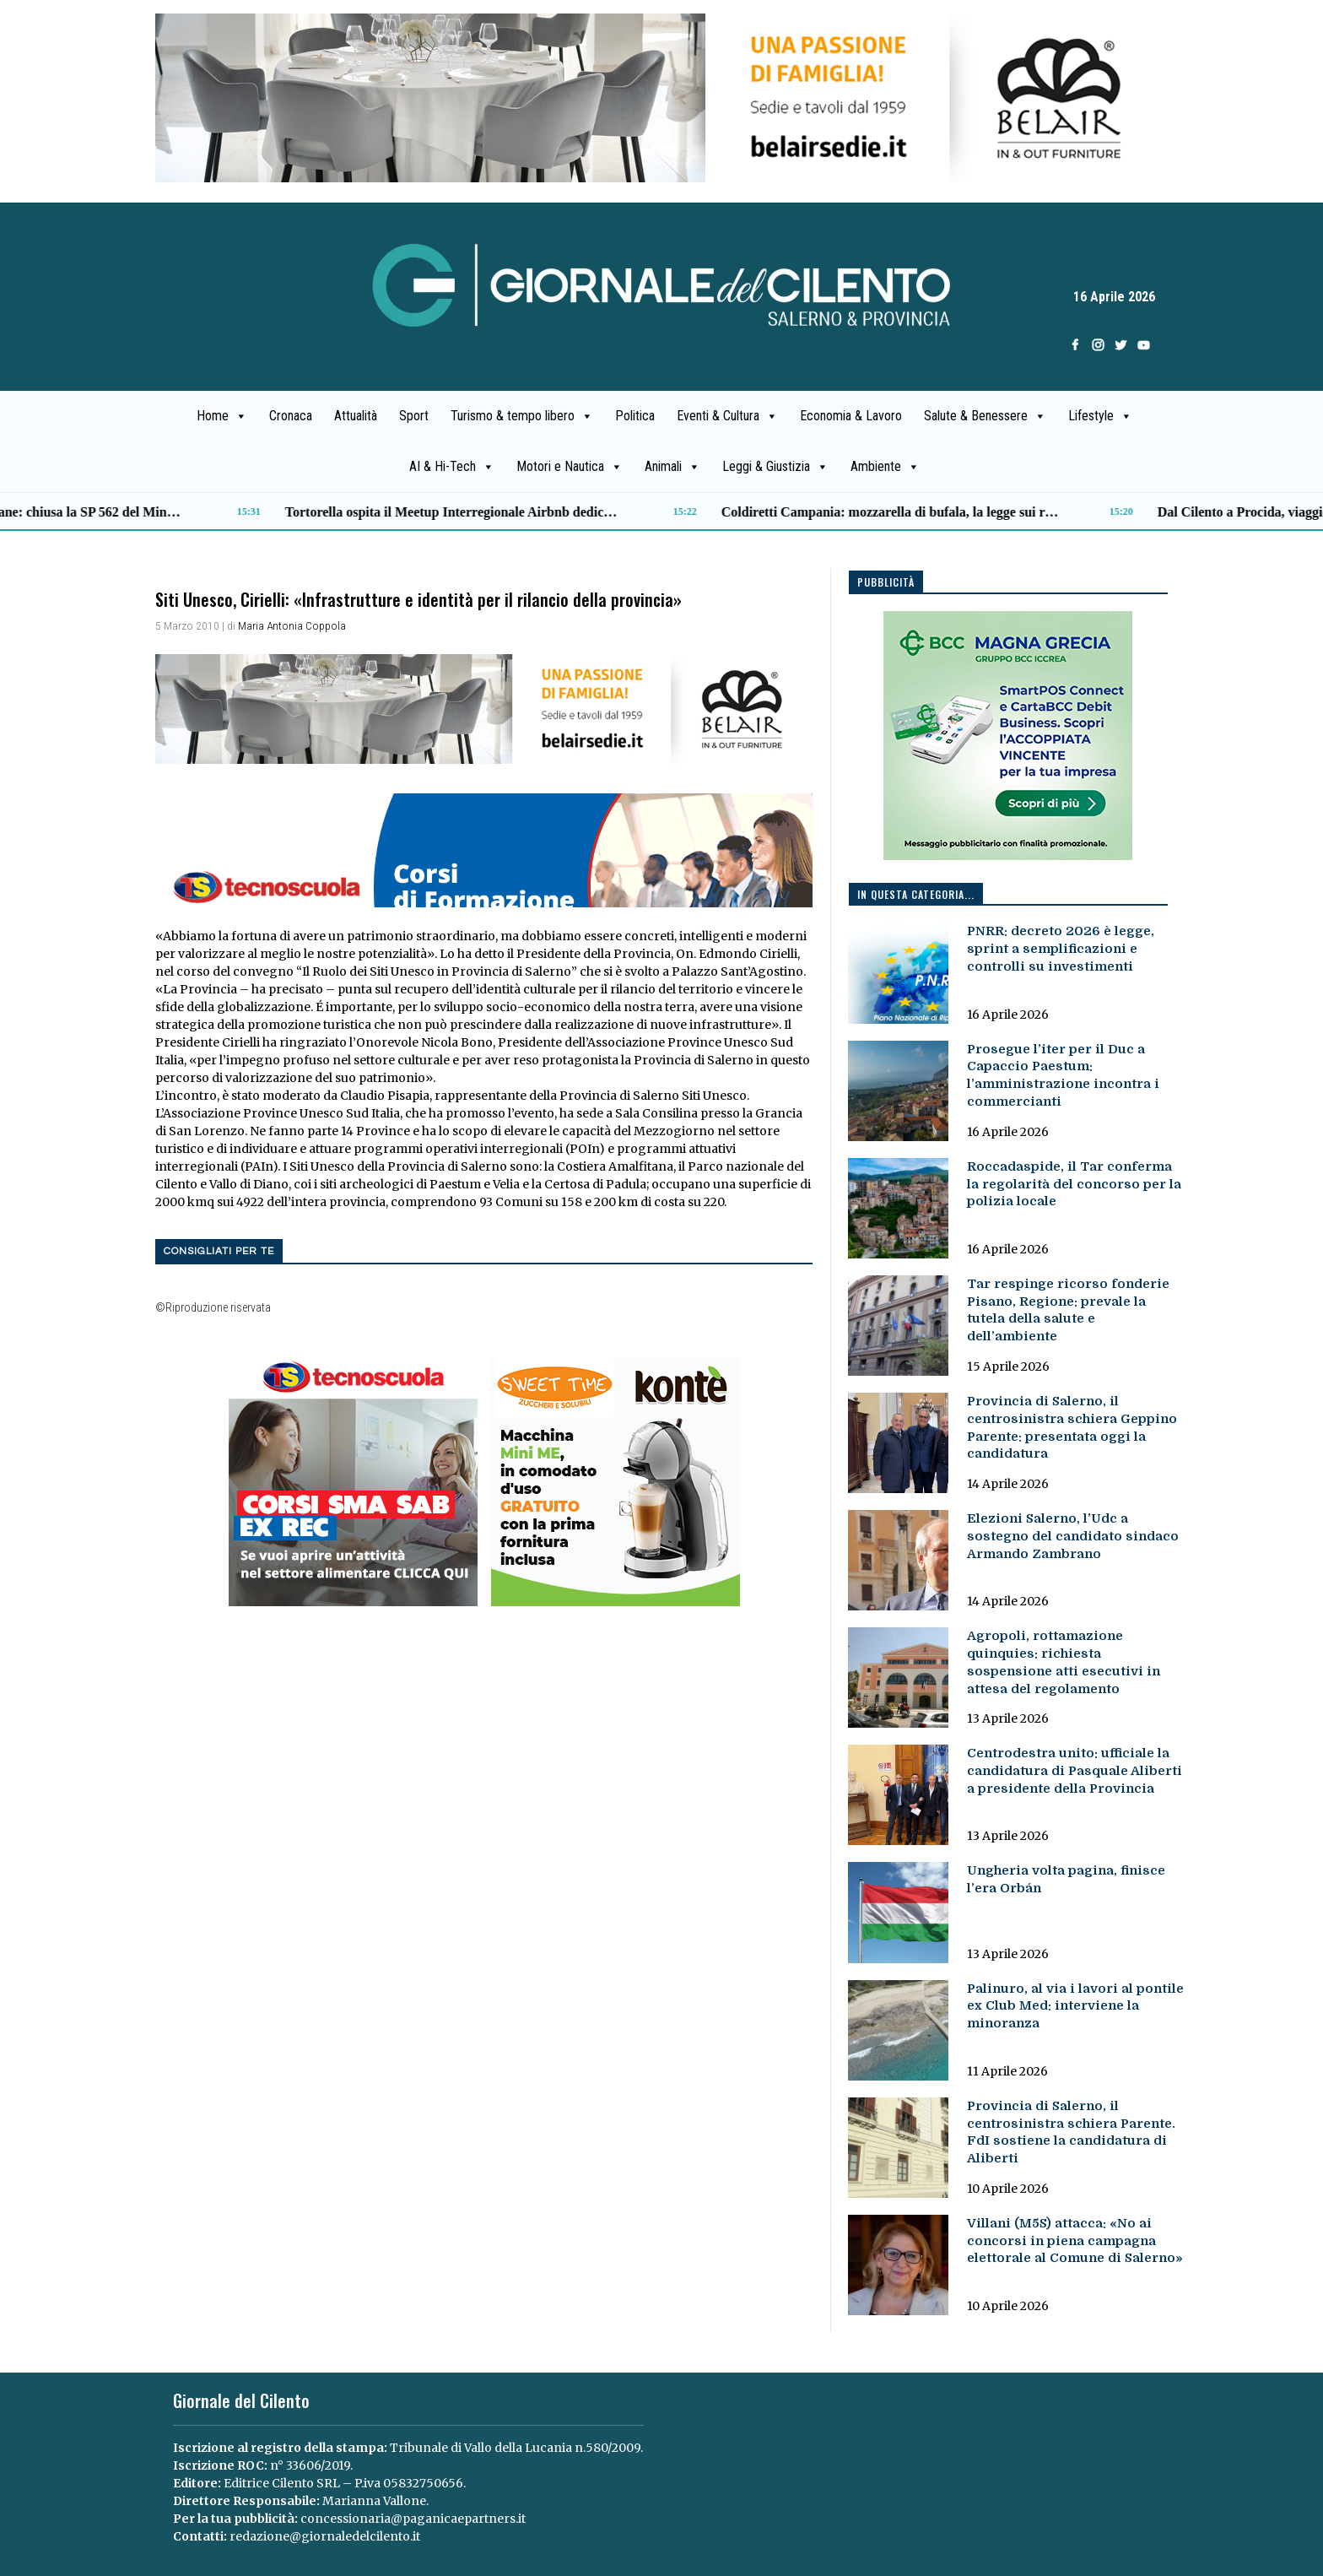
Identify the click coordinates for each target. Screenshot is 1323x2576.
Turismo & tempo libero (522, 416)
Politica (635, 416)
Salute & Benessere (985, 416)
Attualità (355, 416)
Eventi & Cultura (727, 416)
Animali (672, 466)
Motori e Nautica (569, 466)
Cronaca (290, 416)
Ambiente (885, 466)
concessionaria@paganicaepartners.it (413, 2518)
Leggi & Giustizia (775, 466)
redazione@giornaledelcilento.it (325, 2536)
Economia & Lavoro (851, 416)
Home (222, 416)
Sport (414, 416)
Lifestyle (1100, 416)
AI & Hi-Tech (451, 466)
